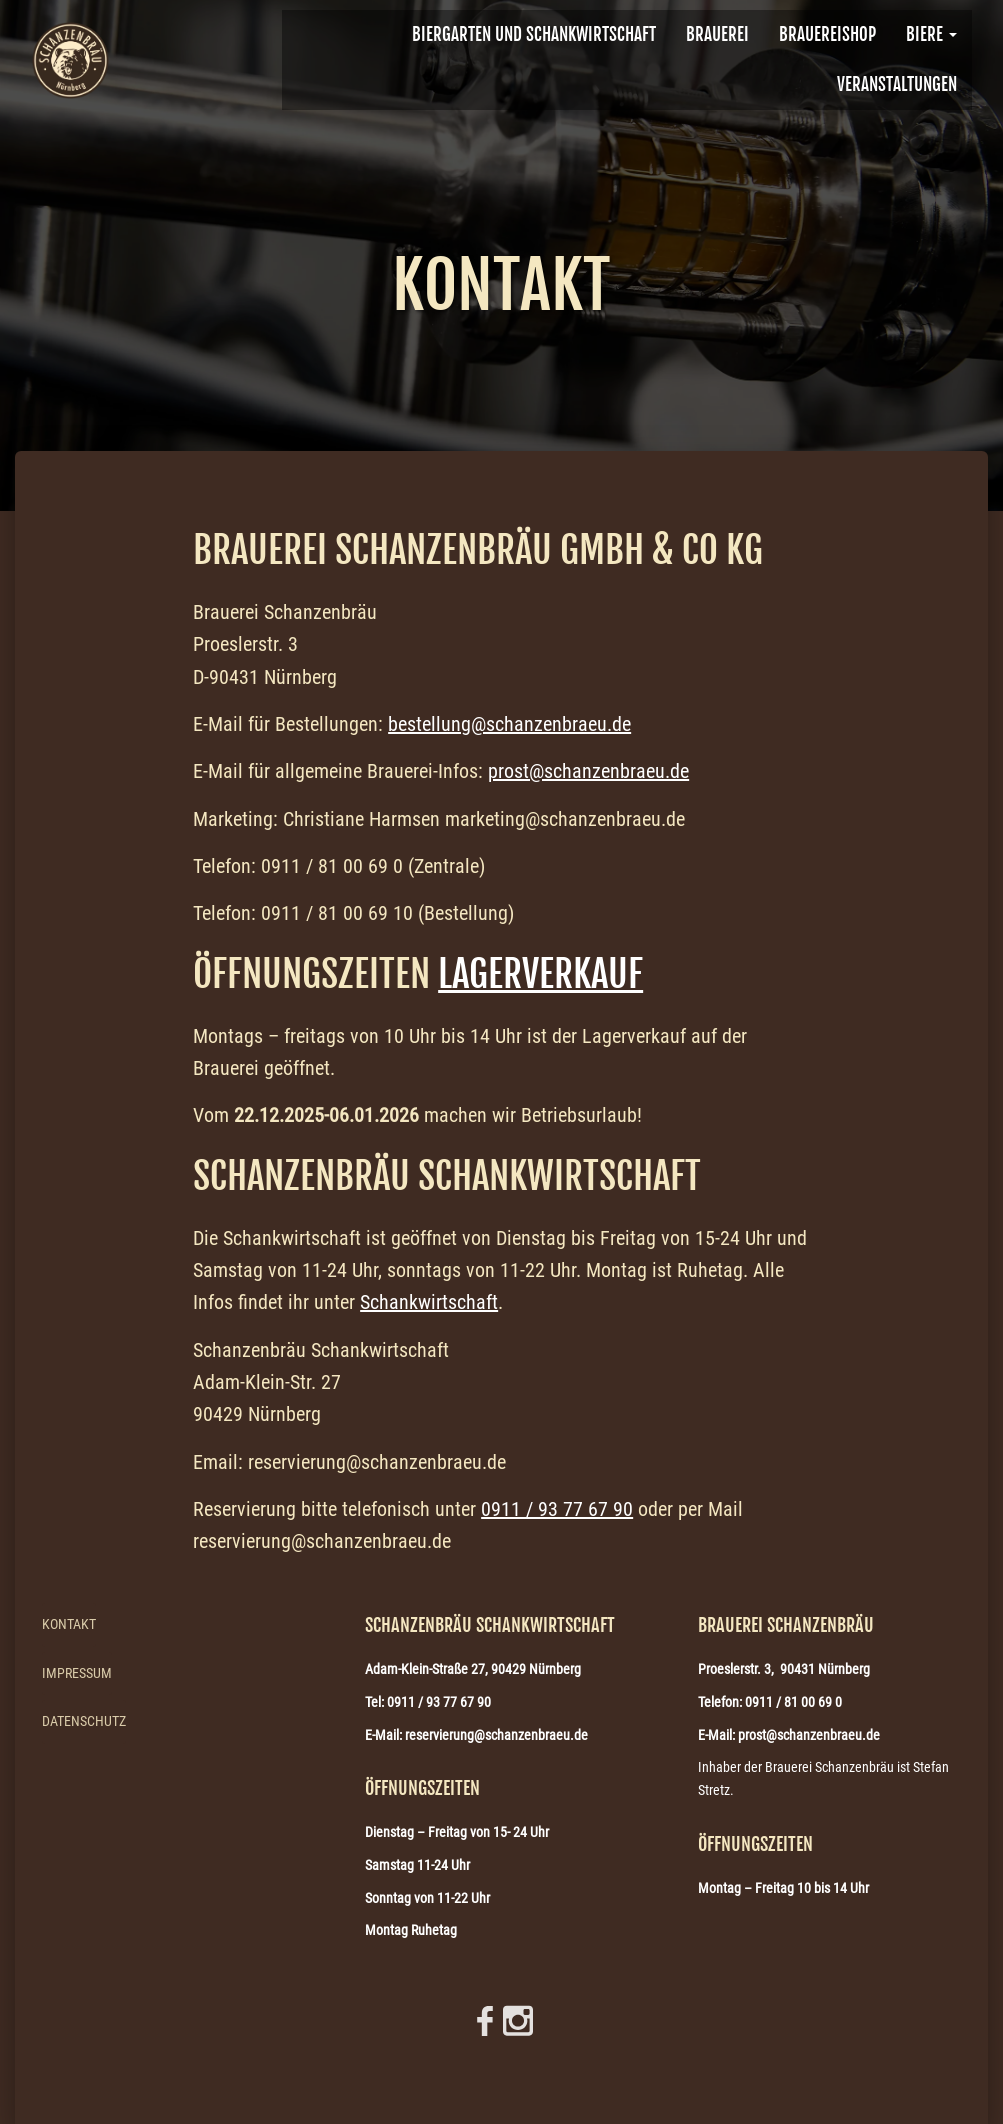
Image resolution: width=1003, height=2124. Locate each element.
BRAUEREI (717, 34)
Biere (931, 34)
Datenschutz (84, 1721)
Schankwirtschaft (429, 1302)
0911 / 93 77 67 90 (557, 1509)
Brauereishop (827, 34)
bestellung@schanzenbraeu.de (509, 724)
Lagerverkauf (540, 974)
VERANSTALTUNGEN (897, 84)
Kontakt (69, 1624)
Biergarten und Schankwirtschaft (534, 34)
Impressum (77, 1673)
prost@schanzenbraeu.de (588, 771)
